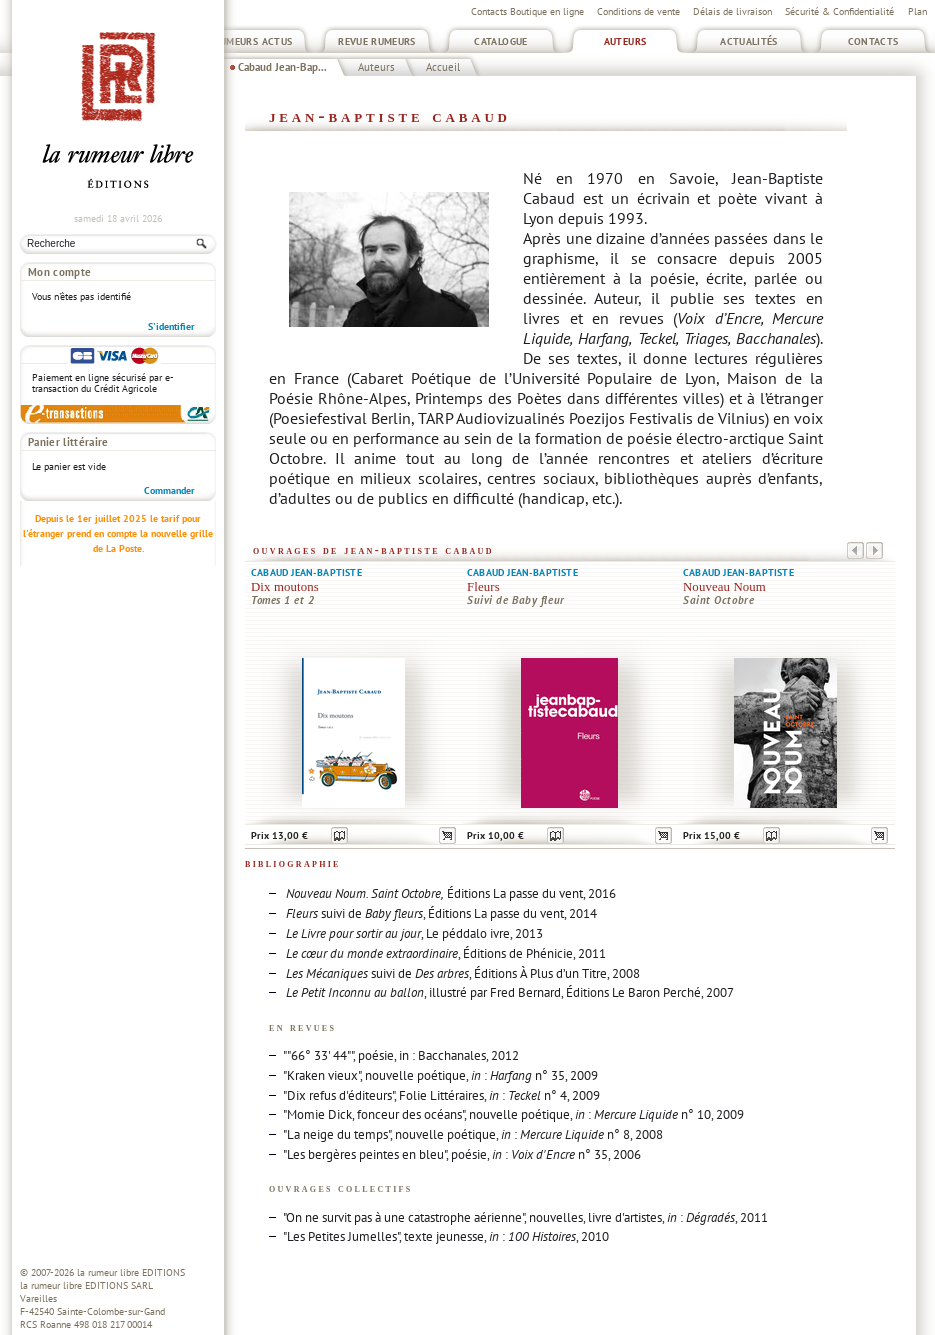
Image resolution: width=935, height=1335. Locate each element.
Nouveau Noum (724, 587)
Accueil (443, 67)
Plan (917, 11)
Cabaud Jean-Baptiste (306, 572)
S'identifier (171, 326)
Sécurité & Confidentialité (839, 11)
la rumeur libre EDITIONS (131, 1272)
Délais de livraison (732, 11)
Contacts (873, 41)
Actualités (749, 41)
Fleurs (483, 587)
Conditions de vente (638, 11)
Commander (169, 490)
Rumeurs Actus (253, 41)
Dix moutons (285, 587)
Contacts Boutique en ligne (527, 11)
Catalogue (500, 41)
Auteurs (625, 41)
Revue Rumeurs (377, 41)
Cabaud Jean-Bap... (282, 67)
